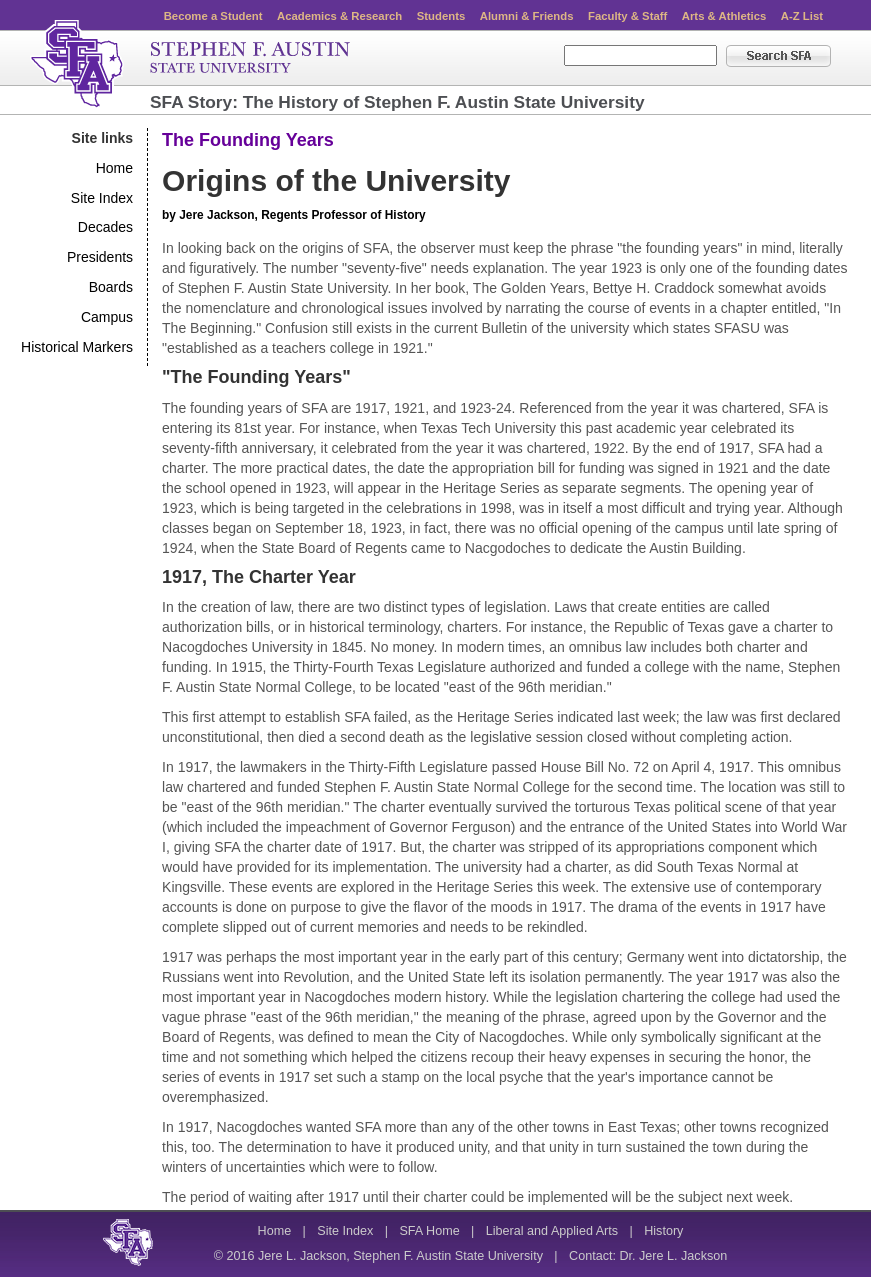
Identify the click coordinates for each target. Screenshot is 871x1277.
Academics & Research (339, 16)
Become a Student (213, 16)
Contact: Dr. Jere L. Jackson (648, 1256)
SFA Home (429, 1231)
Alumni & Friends (527, 16)
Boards (111, 287)
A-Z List (802, 16)
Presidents (100, 257)
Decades (105, 227)
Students (441, 16)
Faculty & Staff (627, 16)
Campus (107, 317)
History (663, 1231)
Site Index (102, 198)
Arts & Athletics (724, 16)
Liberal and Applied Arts (552, 1231)
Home (114, 168)
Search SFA (778, 56)
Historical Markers (77, 347)
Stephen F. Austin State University (191, 64)
